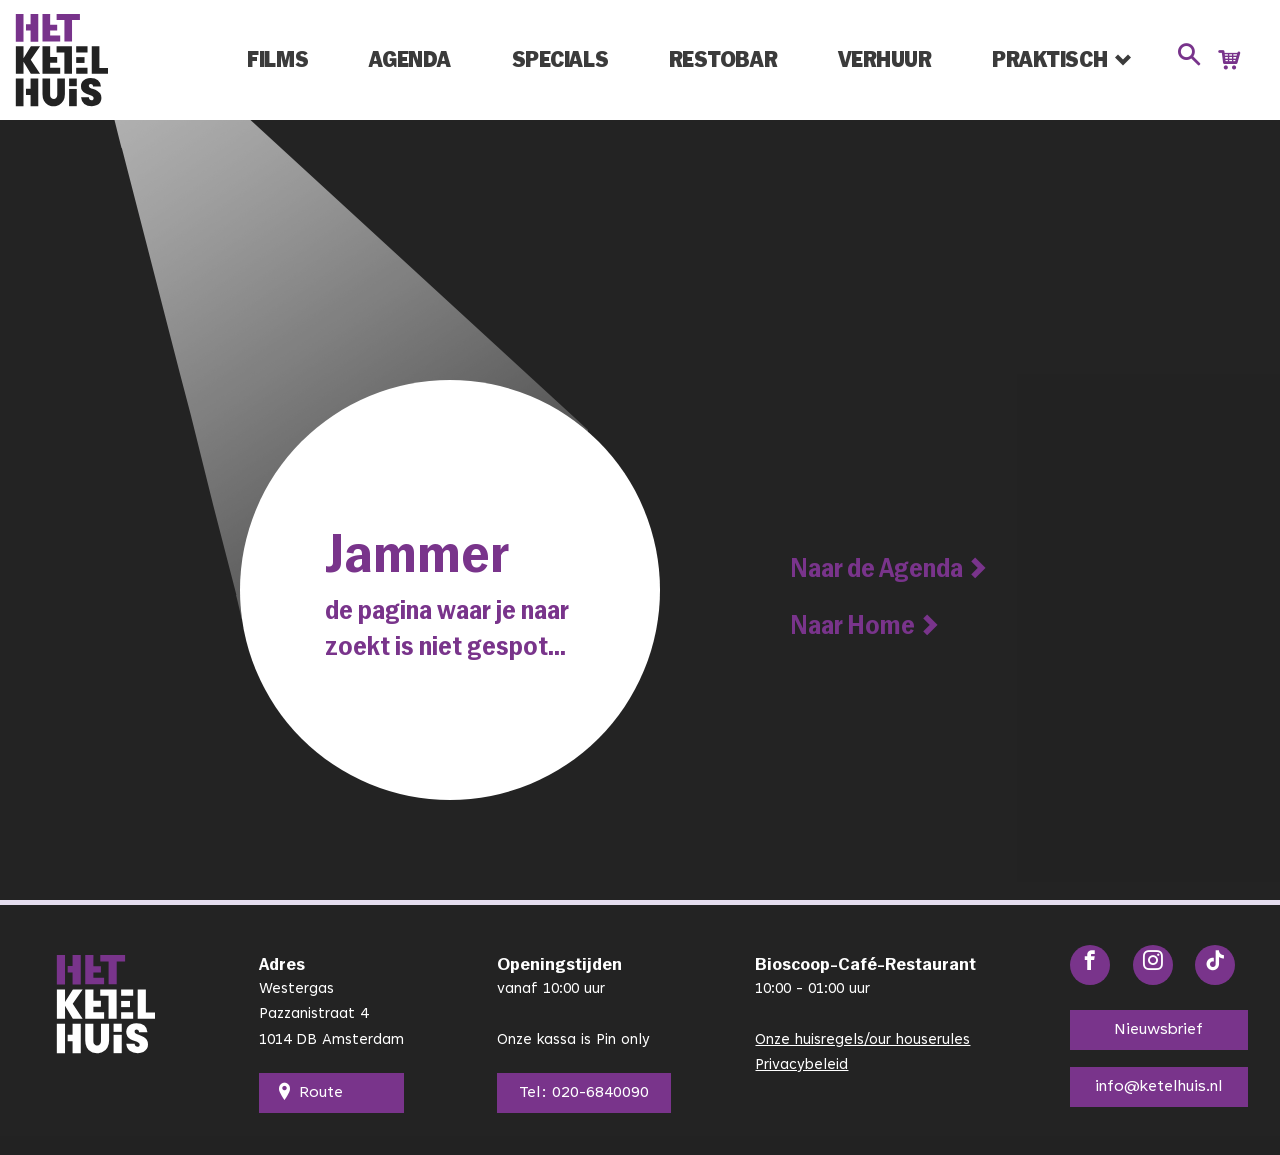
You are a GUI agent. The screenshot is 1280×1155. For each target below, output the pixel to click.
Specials (560, 59)
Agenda (410, 59)
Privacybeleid (802, 1065)
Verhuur (885, 59)
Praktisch (1049, 59)
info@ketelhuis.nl (1157, 1088)
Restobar (723, 59)
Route (311, 1093)
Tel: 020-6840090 (580, 1093)
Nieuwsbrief (1155, 1030)
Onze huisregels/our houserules (863, 1040)
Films (277, 59)
